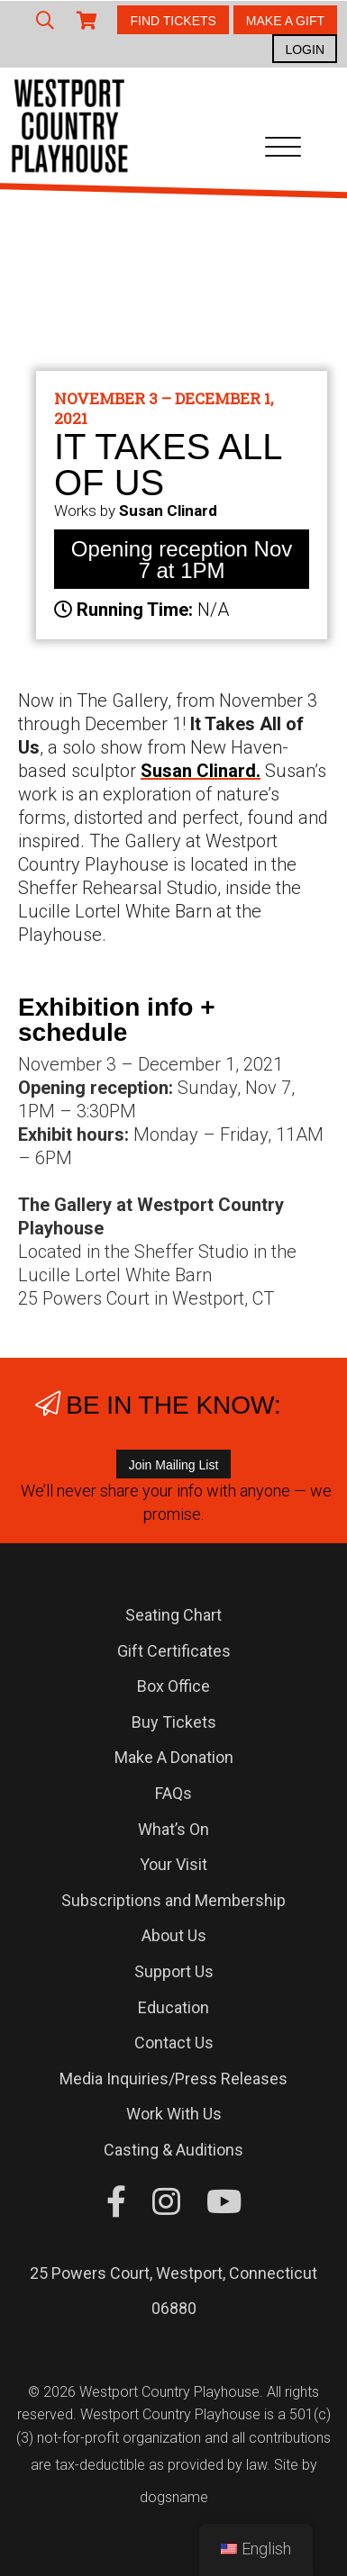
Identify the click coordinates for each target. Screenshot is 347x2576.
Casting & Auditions (173, 2149)
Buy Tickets (174, 1722)
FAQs (173, 1793)
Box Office (173, 1686)
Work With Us (174, 2113)
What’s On (173, 1829)
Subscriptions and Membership (173, 1900)
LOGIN (304, 49)
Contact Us (174, 2042)
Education (173, 2007)
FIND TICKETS (172, 21)
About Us (174, 1935)
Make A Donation (173, 1757)
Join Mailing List (174, 1465)
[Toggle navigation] (283, 150)
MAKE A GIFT (285, 21)
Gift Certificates (174, 1650)
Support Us (174, 1971)
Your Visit (173, 1864)
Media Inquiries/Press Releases (173, 2078)
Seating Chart (173, 1614)
